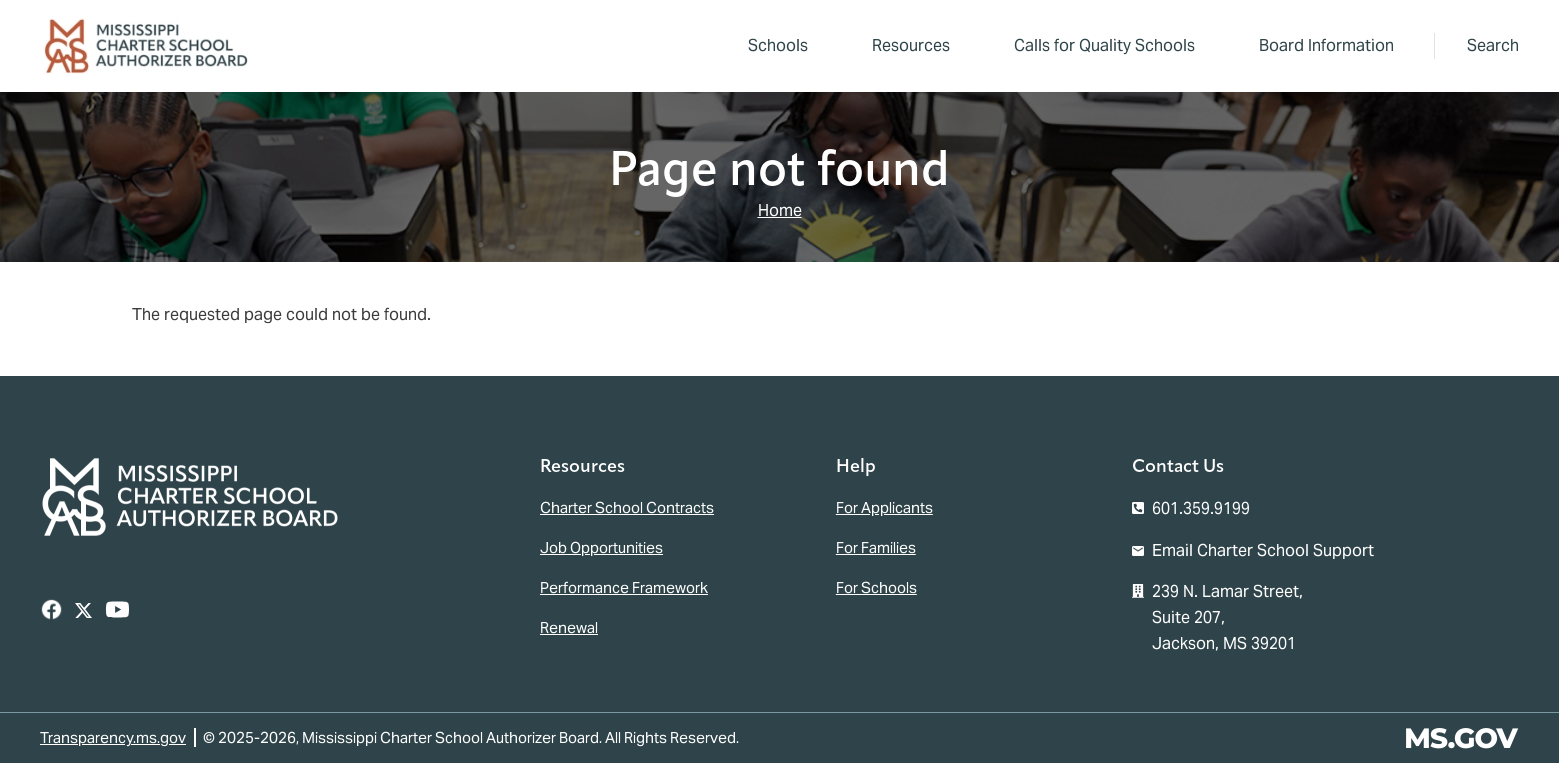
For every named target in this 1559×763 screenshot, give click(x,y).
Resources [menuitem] (905, 49)
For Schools (876, 587)
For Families (876, 547)
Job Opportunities (601, 547)
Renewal (569, 627)
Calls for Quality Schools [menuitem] (1104, 45)
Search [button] (1493, 45)
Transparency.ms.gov (113, 737)
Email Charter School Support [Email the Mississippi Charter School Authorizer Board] (1263, 550)
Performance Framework (624, 587)
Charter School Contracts (627, 507)
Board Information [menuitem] (1320, 49)
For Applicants (884, 507)
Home (780, 210)
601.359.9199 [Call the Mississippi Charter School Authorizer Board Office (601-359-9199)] (1201, 508)
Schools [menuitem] (778, 45)
